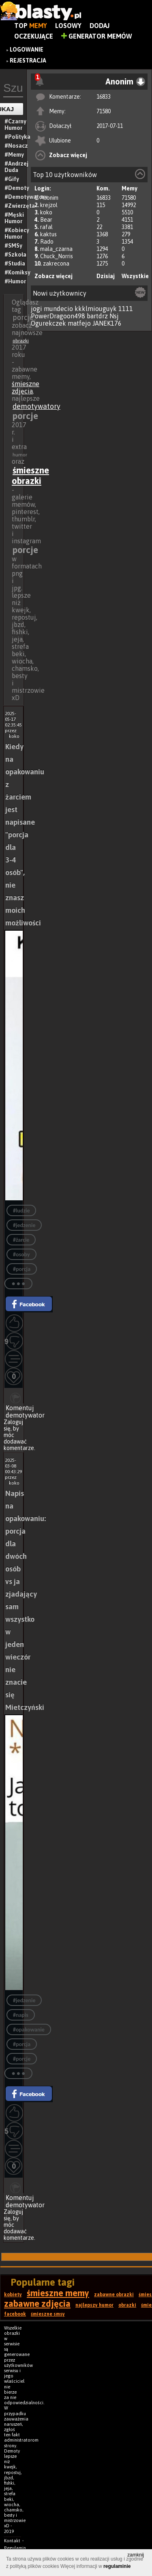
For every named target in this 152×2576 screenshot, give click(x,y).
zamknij (135, 2555)
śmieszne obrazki (30, 475)
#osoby (21, 1254)
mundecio (58, 308)
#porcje (21, 2058)
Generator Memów (96, 36)
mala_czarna (56, 249)
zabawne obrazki (114, 2294)
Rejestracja (28, 60)
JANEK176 (107, 323)
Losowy (68, 25)
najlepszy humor (94, 2305)
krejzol (49, 205)
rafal (46, 227)
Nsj (114, 316)
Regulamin (15, 2548)
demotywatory (36, 406)
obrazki (21, 341)
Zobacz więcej (68, 155)
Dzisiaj (105, 276)
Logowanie (26, 49)
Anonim (49, 197)
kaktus (48, 234)
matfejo (79, 323)
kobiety (13, 2294)
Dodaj (99, 25)
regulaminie (117, 2566)
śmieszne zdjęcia (25, 387)
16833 (103, 96)
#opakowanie (29, 2029)
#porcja (21, 1269)
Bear (46, 219)
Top (30, 25)
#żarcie (21, 1239)
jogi (36, 308)
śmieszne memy (58, 2293)
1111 (125, 308)
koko (46, 212)
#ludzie (21, 1210)
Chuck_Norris (56, 256)
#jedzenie (24, 1225)
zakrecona (56, 263)
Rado (47, 241)
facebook (15, 2314)
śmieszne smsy (48, 2314)
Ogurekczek (48, 323)
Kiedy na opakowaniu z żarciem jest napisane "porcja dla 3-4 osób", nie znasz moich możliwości (24, 834)
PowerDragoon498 (58, 316)
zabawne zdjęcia (37, 2303)
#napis (20, 2015)
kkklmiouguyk (96, 308)
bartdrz (97, 316)
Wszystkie (135, 276)
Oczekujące (33, 36)
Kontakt (12, 2540)
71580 (103, 111)
